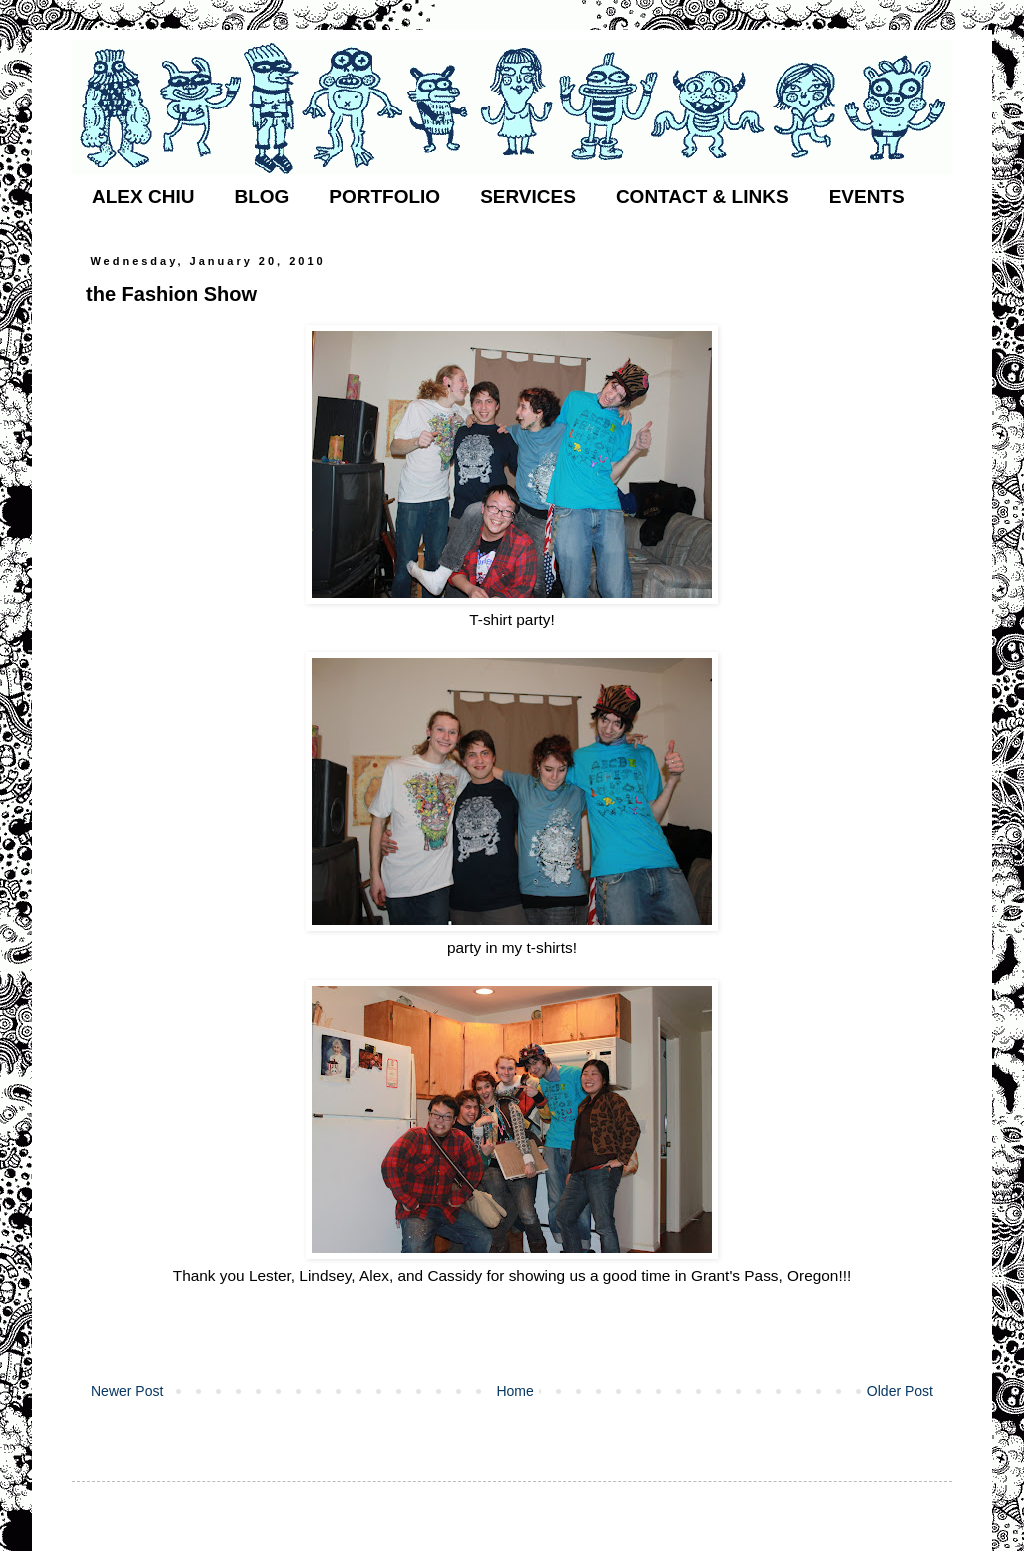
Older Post (900, 1391)
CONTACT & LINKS (702, 196)
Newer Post (127, 1391)
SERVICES (528, 196)
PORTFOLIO (384, 196)
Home (514, 1391)
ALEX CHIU (143, 196)
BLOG (261, 196)
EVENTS (867, 196)
